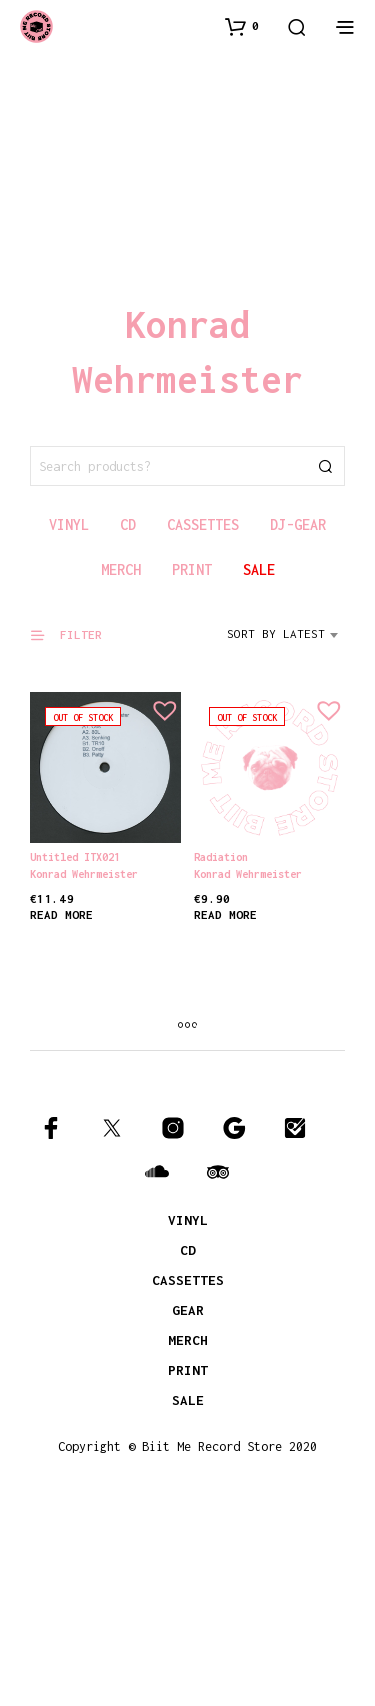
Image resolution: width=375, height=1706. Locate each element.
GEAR (188, 1310)
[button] (242, 26)
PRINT (188, 1370)
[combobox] (286, 641)
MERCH (188, 1340)
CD (188, 1250)
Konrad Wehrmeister (84, 874)
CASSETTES (188, 1280)
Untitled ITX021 (75, 857)
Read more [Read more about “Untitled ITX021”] (61, 914)
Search (325, 466)
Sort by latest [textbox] (276, 633)
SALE (188, 1400)
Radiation (223, 854)
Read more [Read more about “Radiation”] (227, 908)
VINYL (188, 1220)
